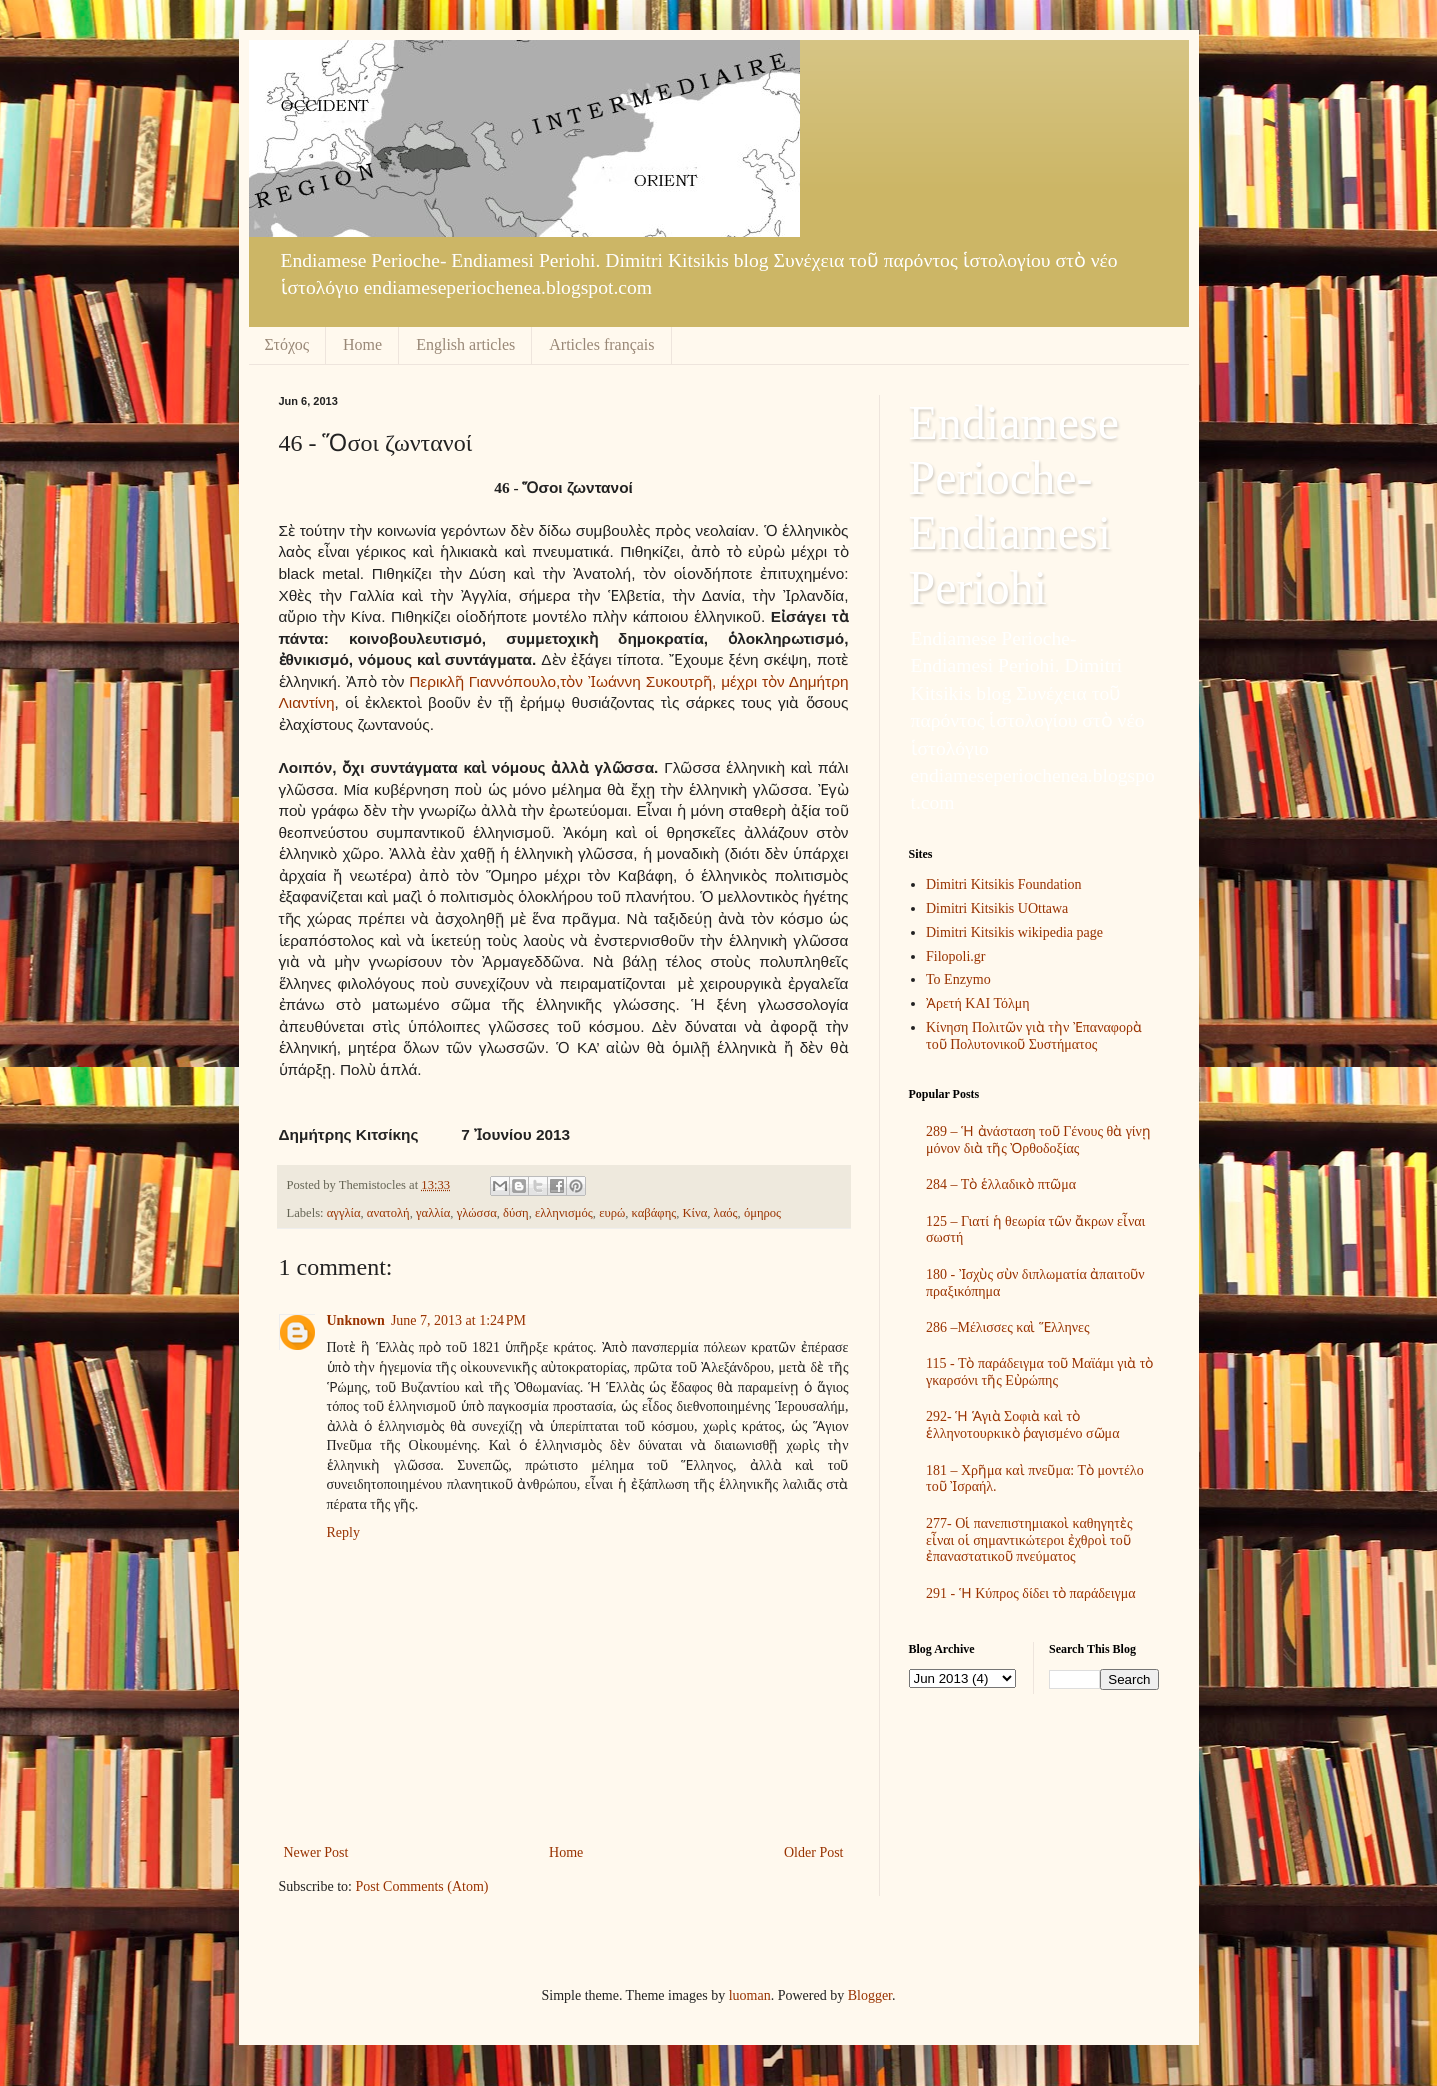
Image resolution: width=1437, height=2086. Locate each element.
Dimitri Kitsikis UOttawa (997, 908)
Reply (343, 1532)
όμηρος (762, 1213)
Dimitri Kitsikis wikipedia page (1014, 932)
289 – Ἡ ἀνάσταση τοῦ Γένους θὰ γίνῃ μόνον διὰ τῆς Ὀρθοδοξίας (1038, 1140)
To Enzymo (958, 979)
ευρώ (612, 1213)
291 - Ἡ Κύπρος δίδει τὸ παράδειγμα (1031, 1593)
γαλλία (433, 1213)
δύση (516, 1213)
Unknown (356, 1320)
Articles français (601, 344)
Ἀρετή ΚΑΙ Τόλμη (978, 1003)
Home (362, 344)
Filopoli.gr (956, 956)
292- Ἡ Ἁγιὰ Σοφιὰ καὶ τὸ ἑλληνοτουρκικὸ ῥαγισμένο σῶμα (1022, 1425)
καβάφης (654, 1213)
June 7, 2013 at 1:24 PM (458, 1320)
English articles (465, 344)
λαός (726, 1213)
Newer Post (316, 1852)
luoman (750, 1995)
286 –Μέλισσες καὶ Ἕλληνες (1008, 1327)
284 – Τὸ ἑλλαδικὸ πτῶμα (1001, 1184)
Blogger (870, 1995)
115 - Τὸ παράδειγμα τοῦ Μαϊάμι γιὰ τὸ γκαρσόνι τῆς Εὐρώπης (1039, 1372)
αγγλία (344, 1213)
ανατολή (388, 1213)
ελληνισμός (564, 1213)
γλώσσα (477, 1213)
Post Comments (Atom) (422, 1886)
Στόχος (287, 344)
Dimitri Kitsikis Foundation (1004, 884)
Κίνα (695, 1213)
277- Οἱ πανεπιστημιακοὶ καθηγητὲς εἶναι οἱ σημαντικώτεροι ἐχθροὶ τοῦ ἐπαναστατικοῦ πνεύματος (1029, 1540)
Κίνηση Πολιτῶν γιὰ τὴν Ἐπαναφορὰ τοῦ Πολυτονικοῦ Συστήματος (1034, 1036)
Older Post (814, 1852)
